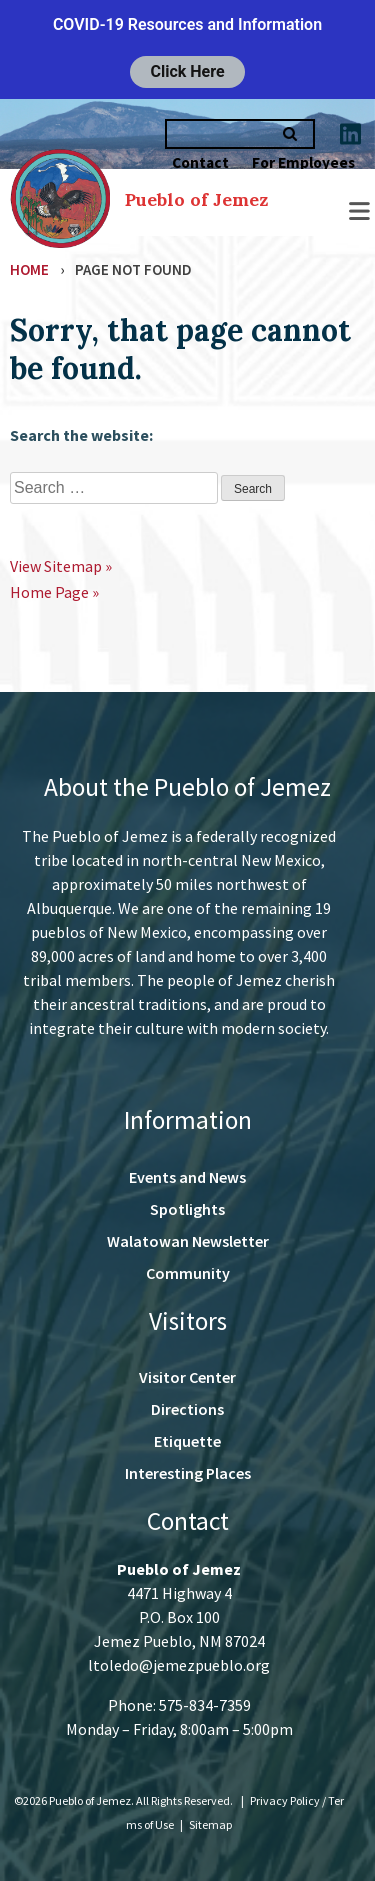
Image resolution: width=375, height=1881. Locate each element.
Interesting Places (188, 1473)
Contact (200, 162)
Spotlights (187, 1209)
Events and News (187, 1177)
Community (188, 1273)
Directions (187, 1409)
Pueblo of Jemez (196, 199)
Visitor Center (187, 1377)
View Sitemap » (61, 566)
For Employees (303, 162)
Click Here (187, 71)
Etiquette (187, 1441)
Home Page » (54, 592)
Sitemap (210, 1824)
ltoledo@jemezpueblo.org (179, 1665)
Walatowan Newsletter (188, 1241)
